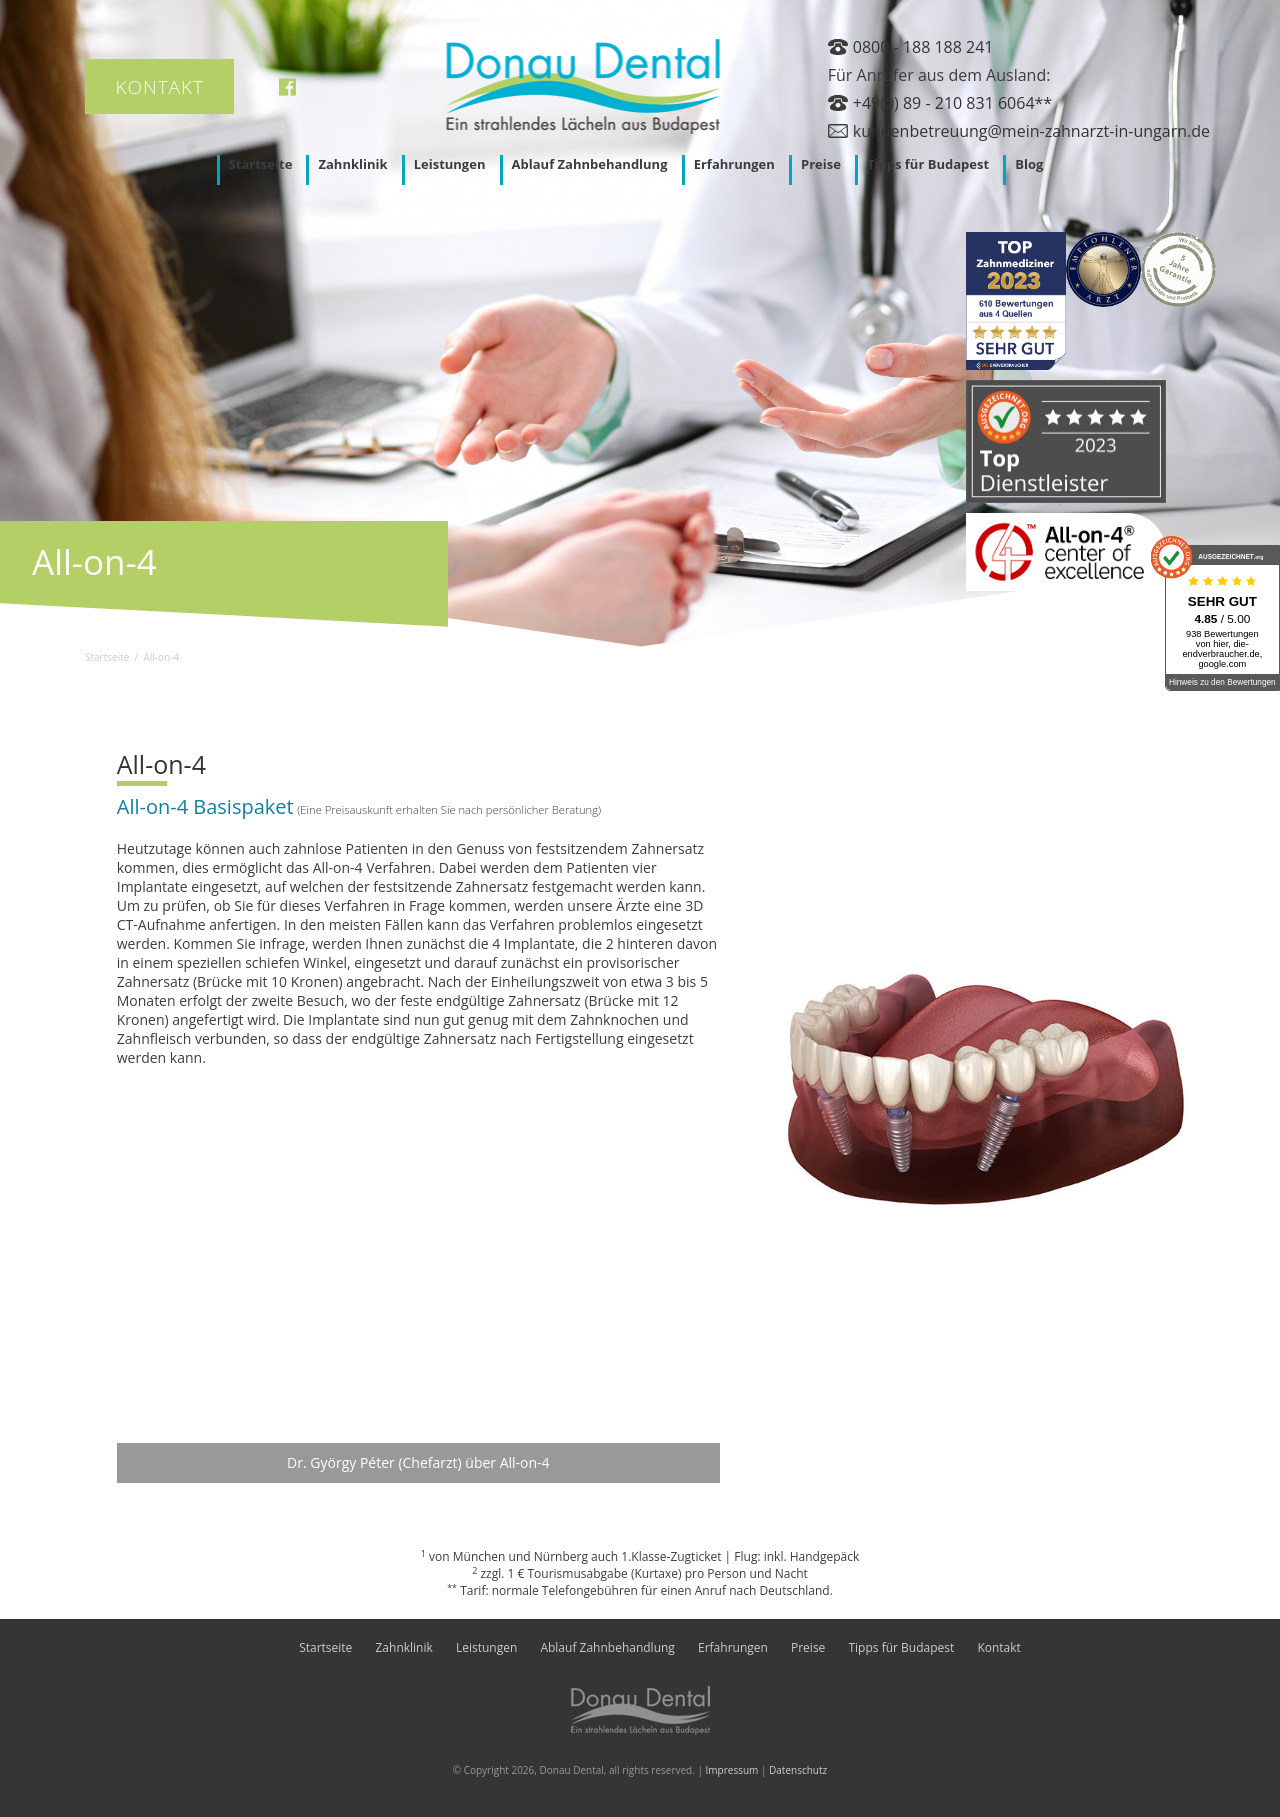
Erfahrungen (734, 164)
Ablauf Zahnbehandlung (590, 164)
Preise (821, 164)
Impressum (732, 1770)
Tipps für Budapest (928, 164)
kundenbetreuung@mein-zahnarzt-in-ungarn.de (1031, 131)
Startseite (261, 164)
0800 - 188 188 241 (923, 47)
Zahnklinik (352, 164)
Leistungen (450, 164)
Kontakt (159, 87)
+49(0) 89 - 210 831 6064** (952, 103)
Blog (1029, 164)
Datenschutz (798, 1770)
